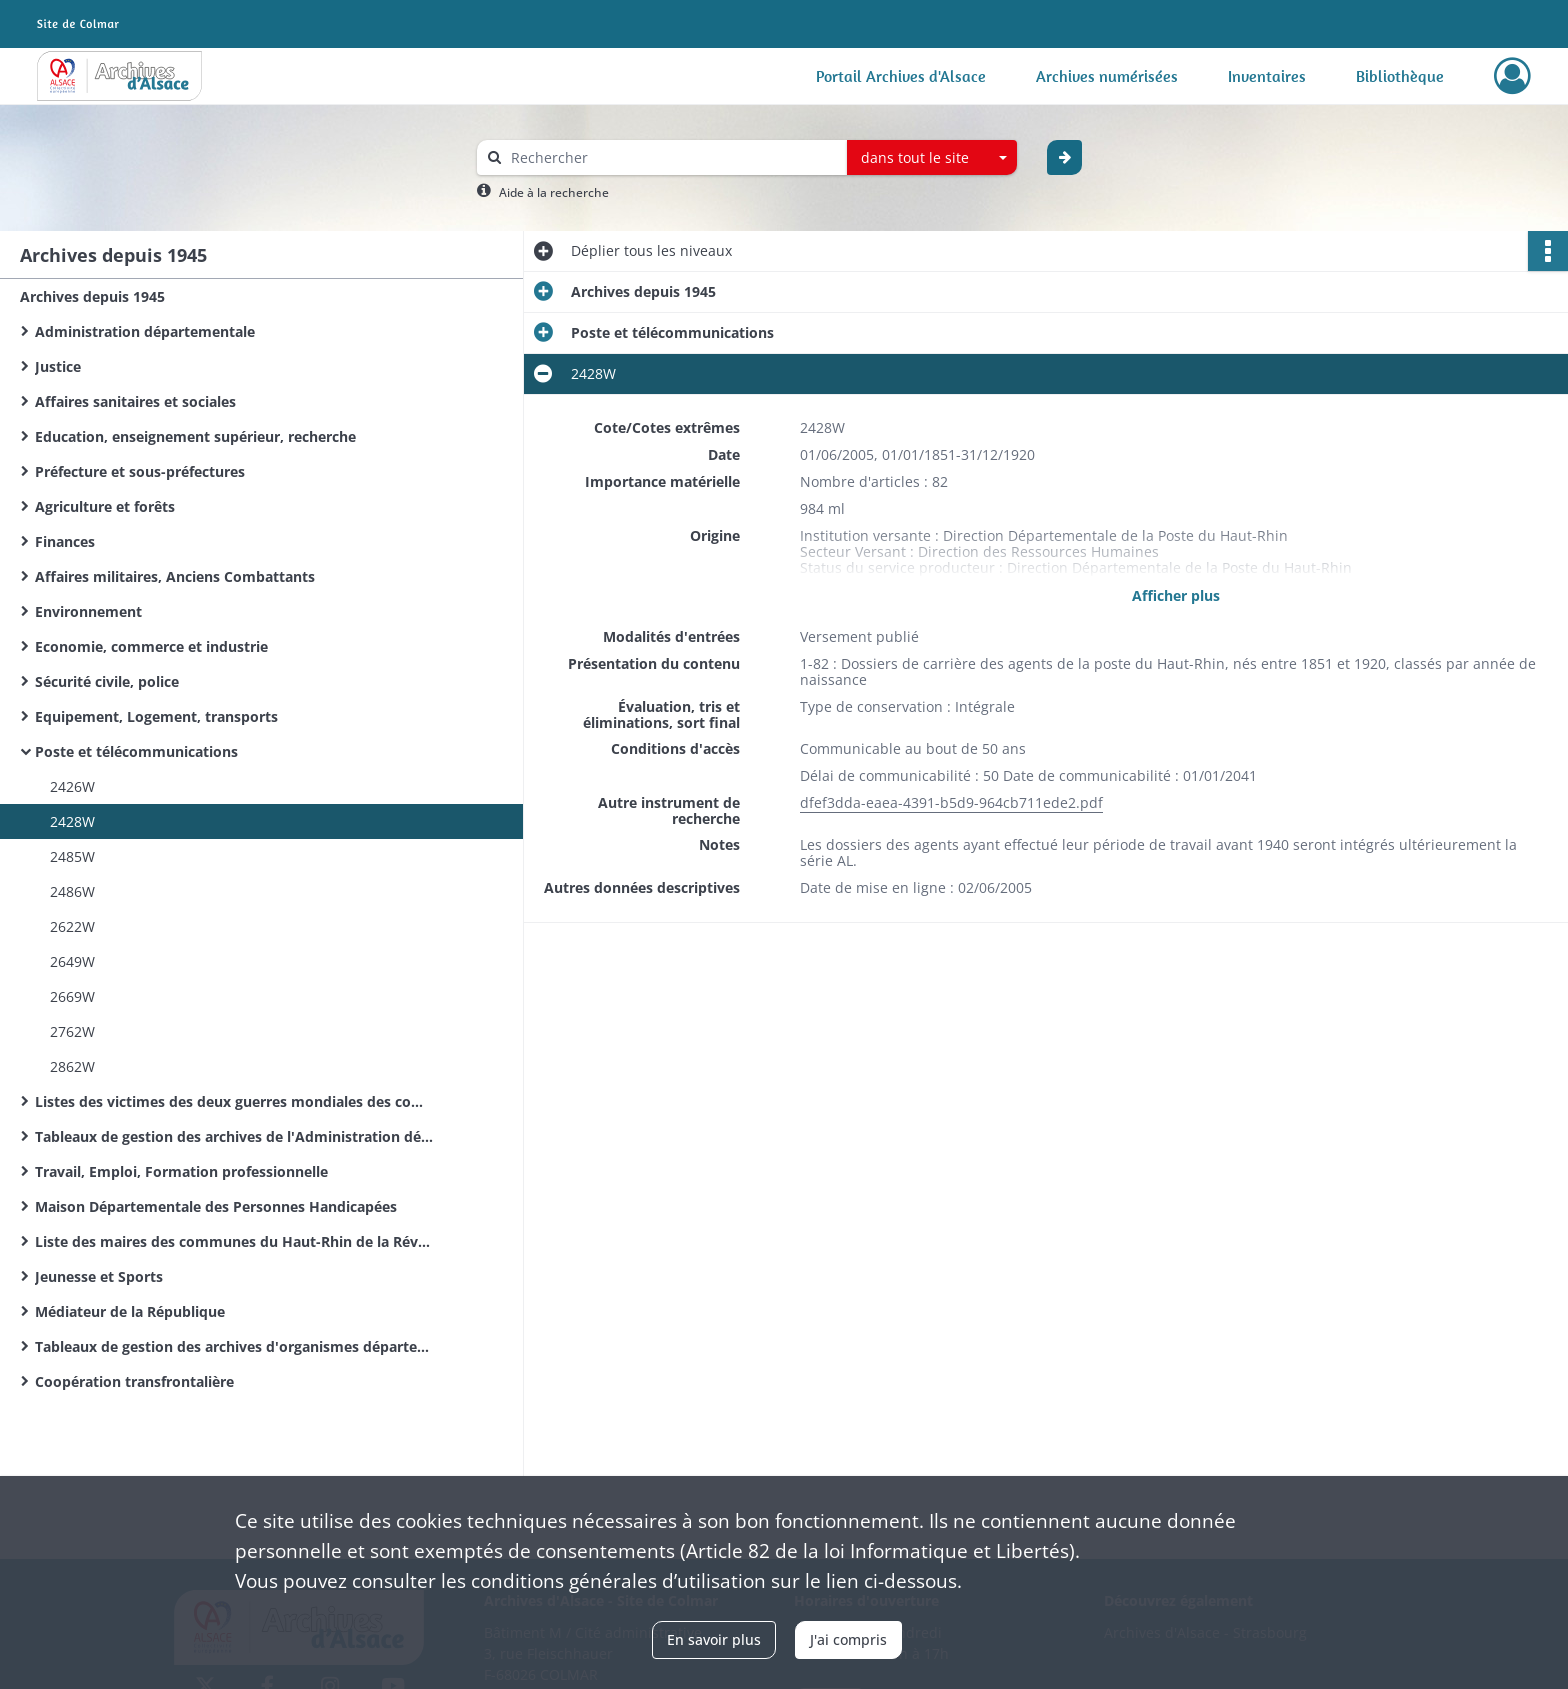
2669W (72, 996)
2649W (72, 961)
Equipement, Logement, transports (156, 716)
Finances (65, 541)
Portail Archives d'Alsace (901, 76)
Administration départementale (145, 331)
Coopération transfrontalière (134, 1381)
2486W (72, 891)
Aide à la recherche (554, 192)
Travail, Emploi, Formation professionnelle (181, 1171)
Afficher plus (1176, 595)
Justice (58, 366)
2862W (72, 1066)
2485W (72, 856)
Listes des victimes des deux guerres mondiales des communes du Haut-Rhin (235, 1101)
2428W (72, 821)
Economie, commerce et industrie (151, 646)
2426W (72, 786)
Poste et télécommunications (136, 751)
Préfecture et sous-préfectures (140, 471)
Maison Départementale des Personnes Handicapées (216, 1206)
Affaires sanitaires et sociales (135, 401)
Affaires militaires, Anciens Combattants (175, 576)
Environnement (88, 611)
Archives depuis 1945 (92, 296)
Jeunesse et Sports (99, 1276)
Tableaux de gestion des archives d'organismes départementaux (235, 1346)
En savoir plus (714, 1639)
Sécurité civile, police (107, 681)
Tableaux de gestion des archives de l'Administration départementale (235, 1136)
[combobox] (932, 158)
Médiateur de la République (130, 1311)
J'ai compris (848, 1639)
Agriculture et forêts (105, 506)
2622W (72, 926)
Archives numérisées (1107, 76)
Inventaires (1267, 76)
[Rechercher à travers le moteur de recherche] (672, 157)
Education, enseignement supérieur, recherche (195, 436)
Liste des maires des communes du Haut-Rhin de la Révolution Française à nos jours (235, 1241)
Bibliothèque (1400, 76)
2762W (72, 1031)
